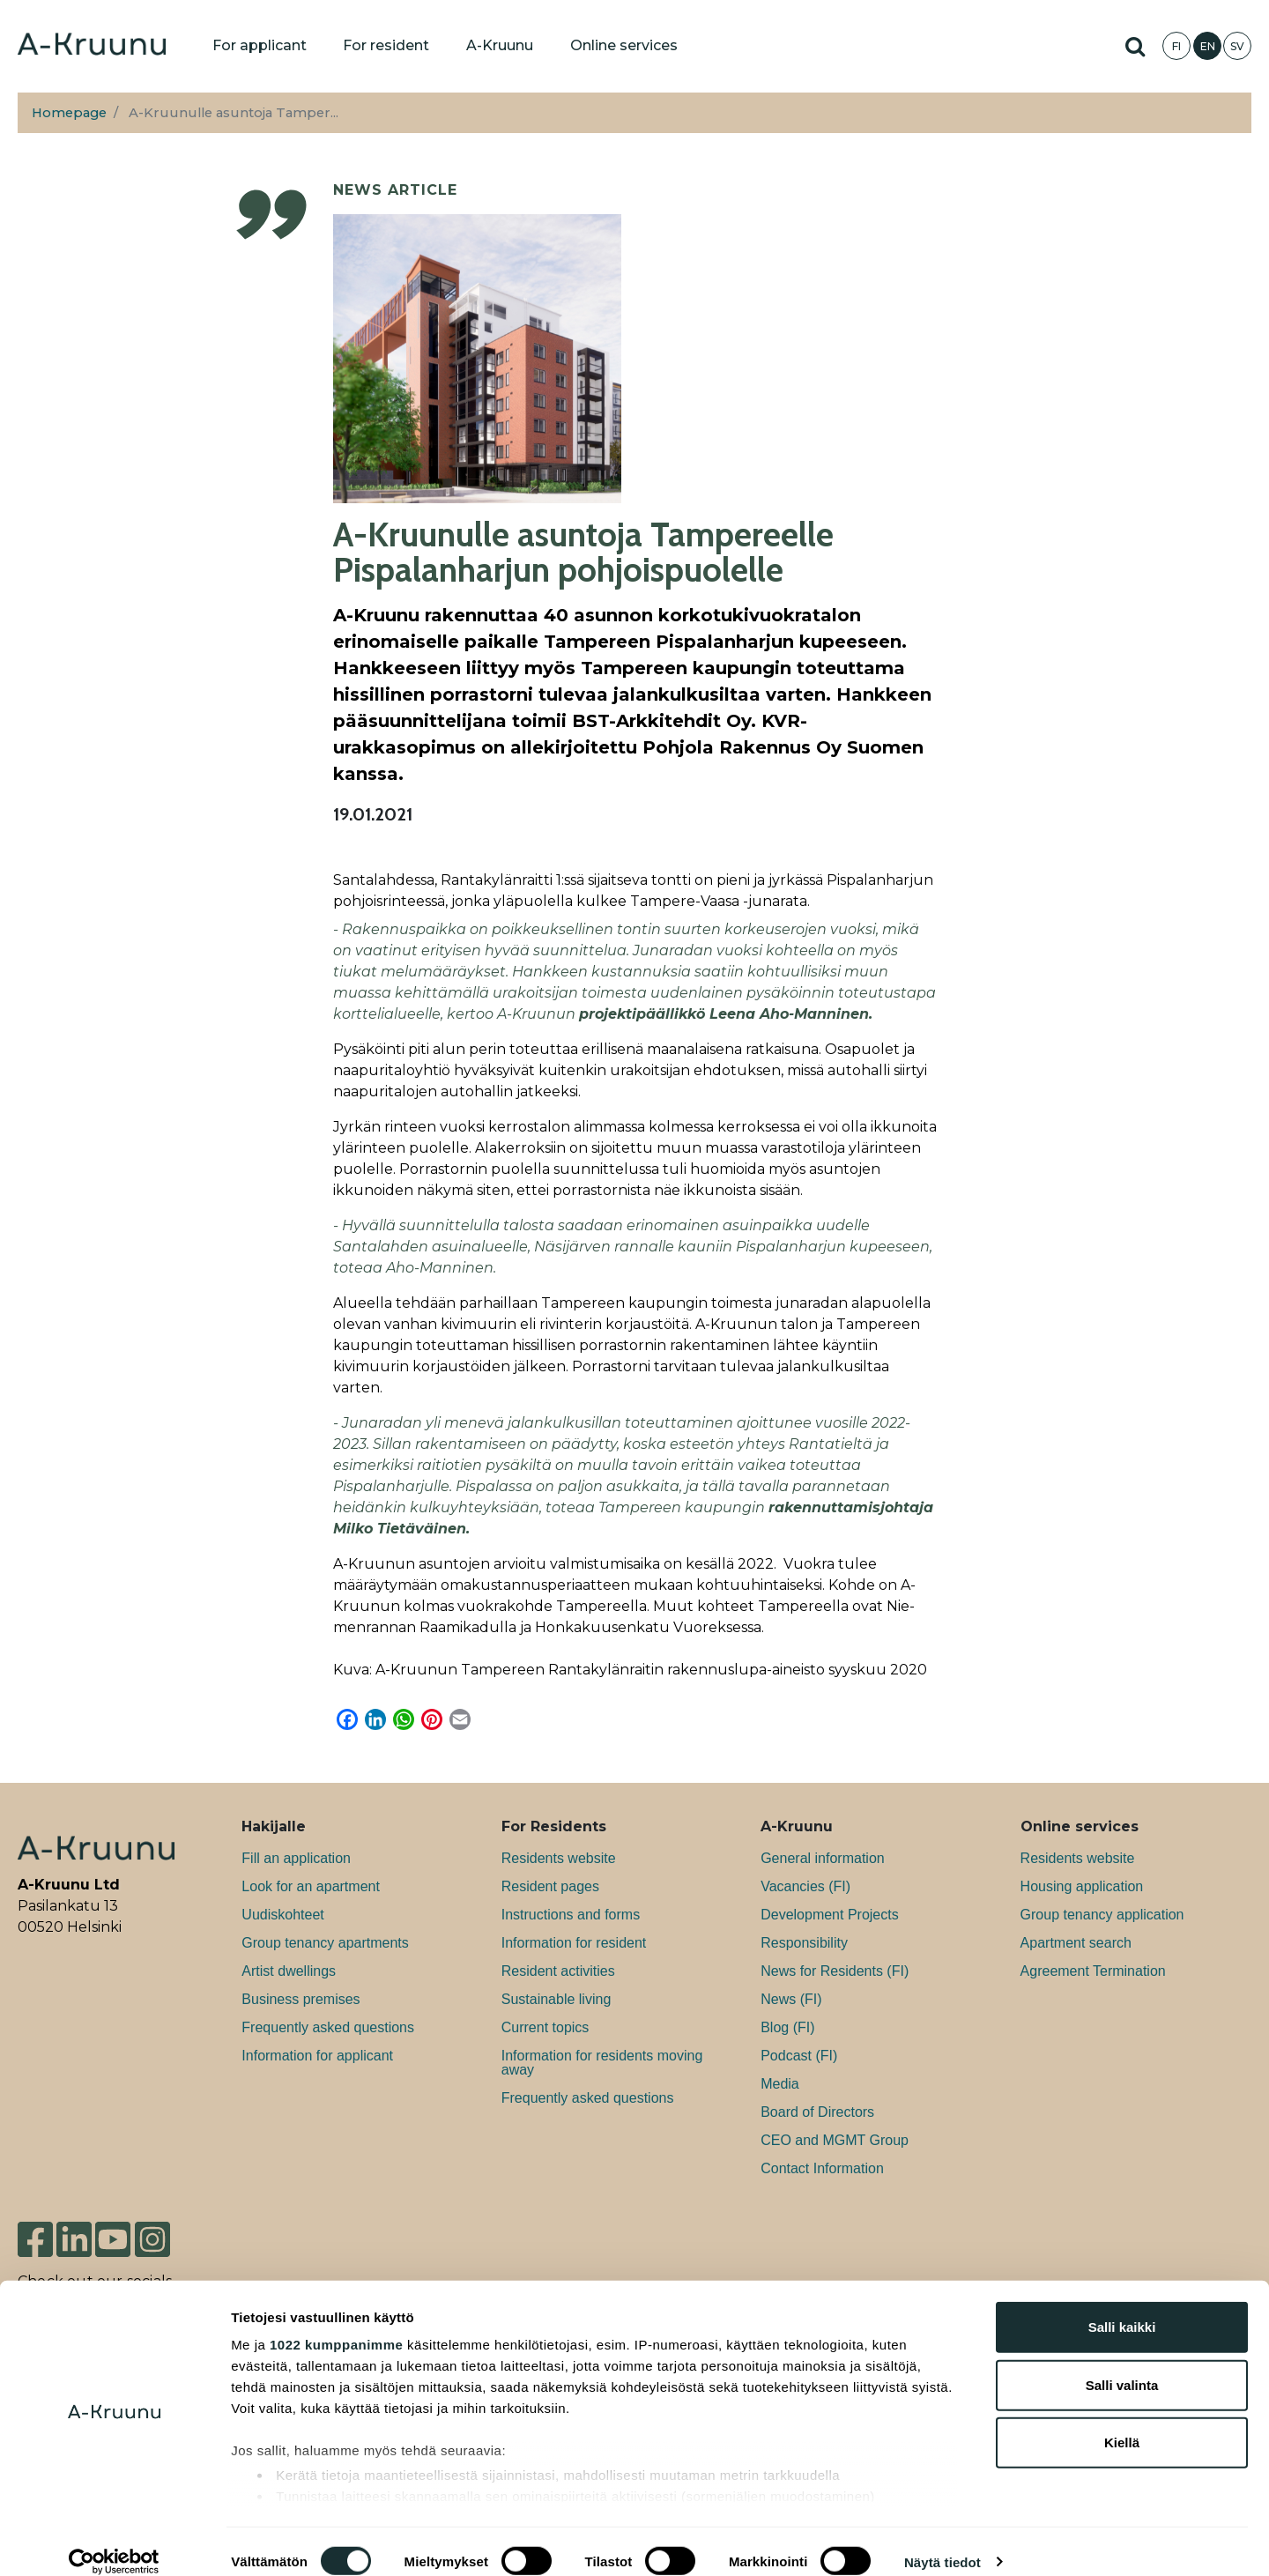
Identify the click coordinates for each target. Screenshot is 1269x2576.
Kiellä (1121, 2422)
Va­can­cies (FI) (805, 1886)
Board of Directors (817, 2112)
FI (1176, 46)
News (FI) (791, 1999)
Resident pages (550, 1886)
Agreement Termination (1093, 1971)
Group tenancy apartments (324, 1942)
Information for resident (574, 1942)
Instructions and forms (570, 1914)
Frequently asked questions (327, 2027)
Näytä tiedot (942, 2541)
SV (1237, 46)
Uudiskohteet (282, 1914)
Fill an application (296, 1858)
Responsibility (804, 1942)
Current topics (545, 2027)
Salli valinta (1122, 2364)
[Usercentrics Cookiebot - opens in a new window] (114, 2541)
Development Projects (830, 1914)
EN (1207, 46)
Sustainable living (556, 1999)
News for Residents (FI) (835, 1971)
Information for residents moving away (602, 2062)
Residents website (558, 1858)
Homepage (69, 113)
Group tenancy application (1102, 1914)
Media (780, 2083)
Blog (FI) (787, 2027)
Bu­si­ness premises (300, 1999)
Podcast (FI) (799, 2055)
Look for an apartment (310, 1886)
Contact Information (822, 2168)
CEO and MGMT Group (835, 2140)
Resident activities (558, 1971)
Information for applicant (317, 2055)
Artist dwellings (288, 1971)
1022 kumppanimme (336, 2324)
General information (823, 1858)
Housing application (1082, 1886)
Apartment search (1076, 1942)
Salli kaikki (1122, 2306)
